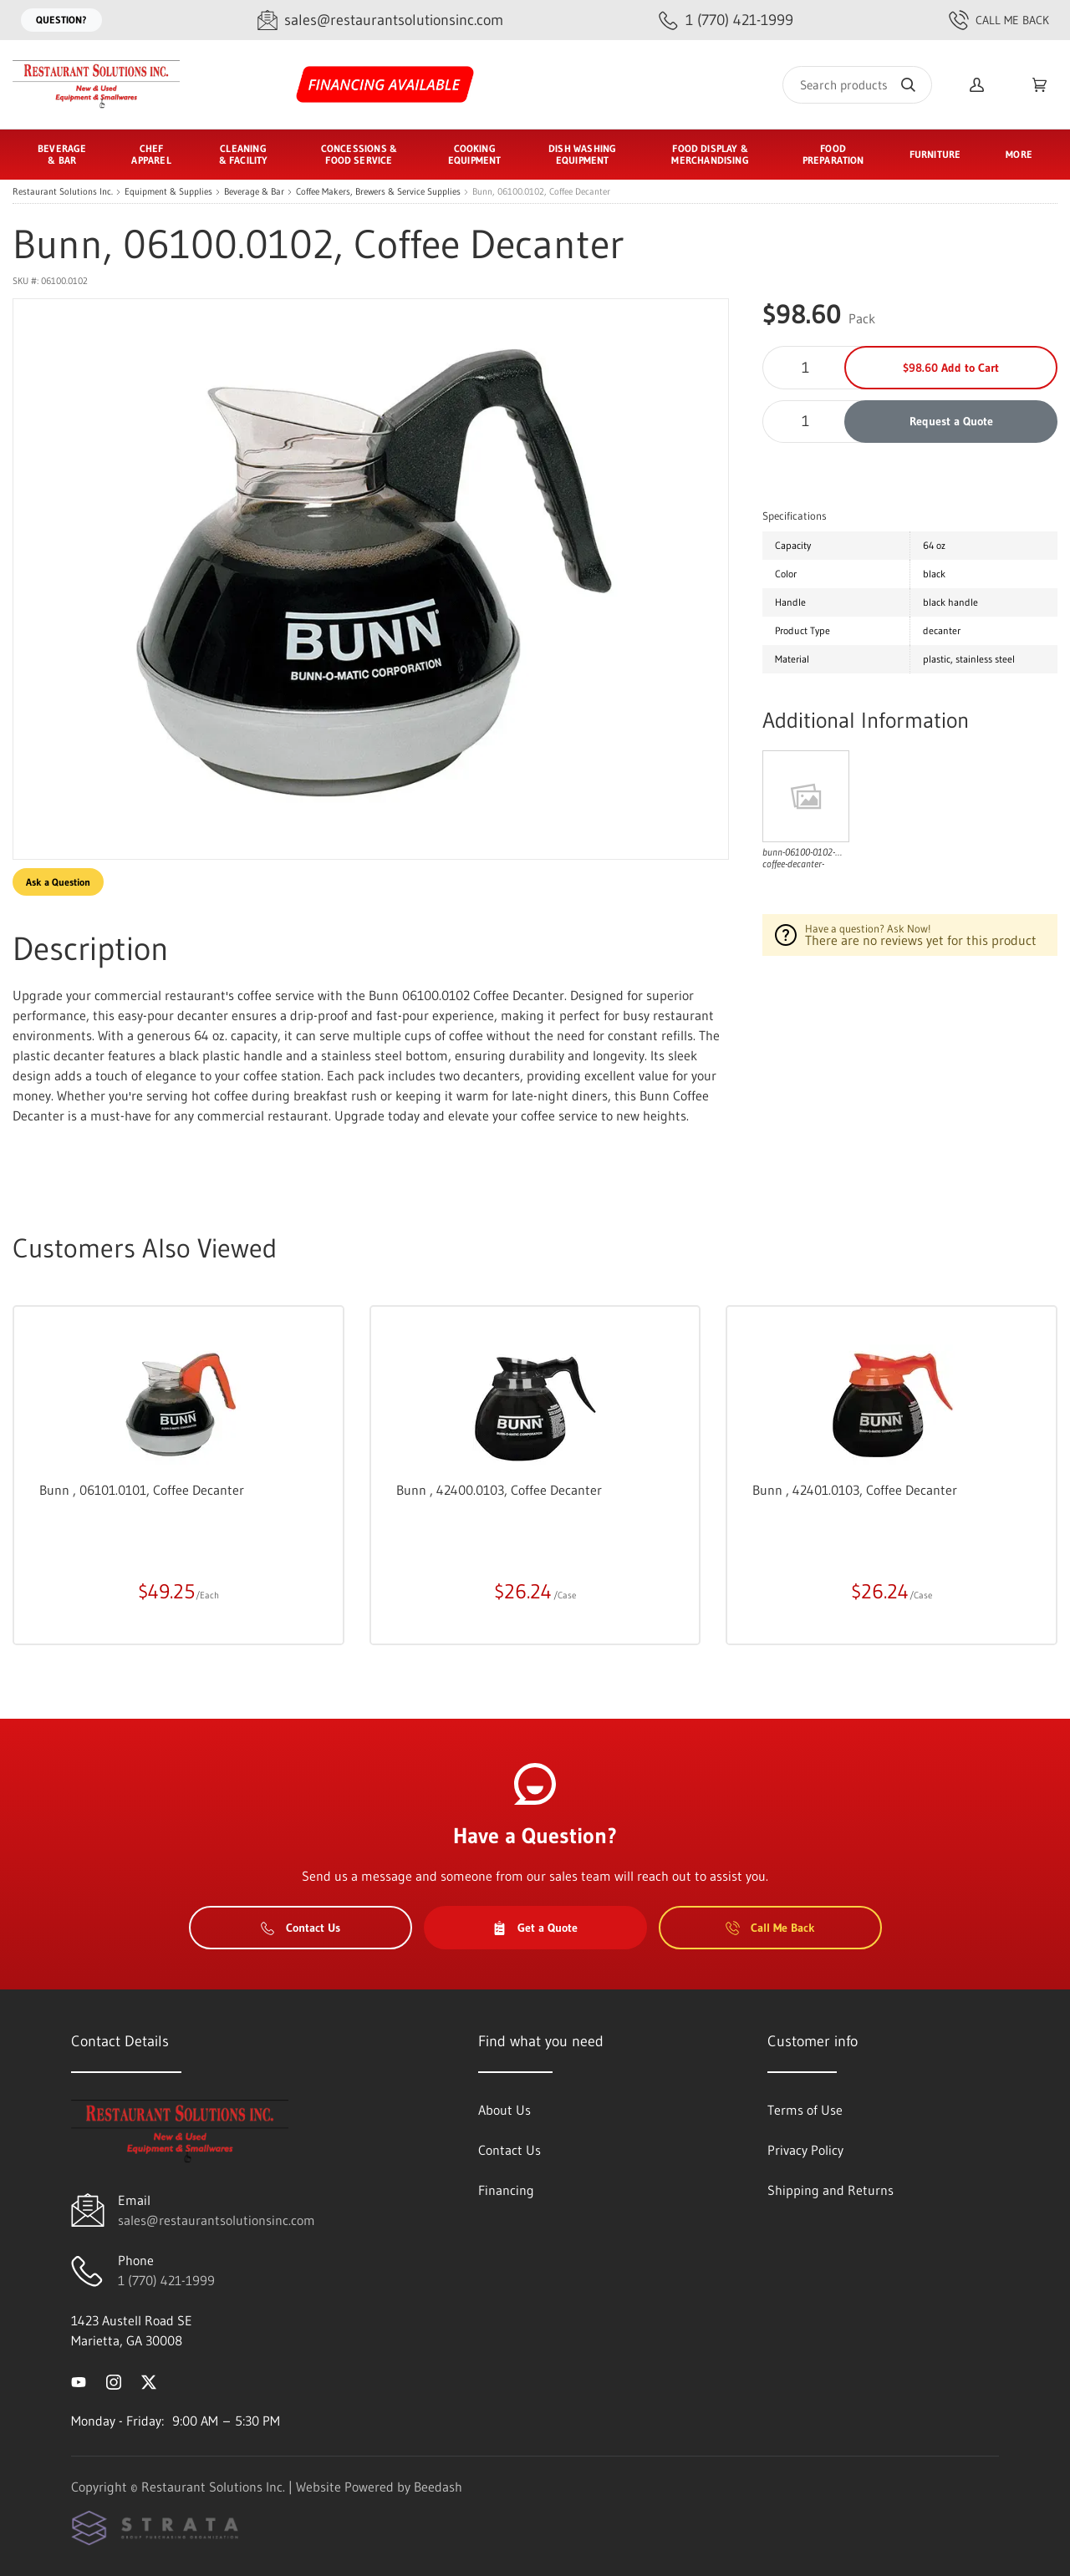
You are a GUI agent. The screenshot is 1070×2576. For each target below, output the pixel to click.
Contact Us (300, 1927)
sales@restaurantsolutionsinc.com (216, 2220)
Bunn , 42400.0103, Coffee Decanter (499, 1489)
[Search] (857, 85)
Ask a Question (58, 882)
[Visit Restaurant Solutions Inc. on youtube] (78, 2380)
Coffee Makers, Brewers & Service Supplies (378, 191)
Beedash (438, 2486)
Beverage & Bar (254, 191)
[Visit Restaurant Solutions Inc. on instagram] (113, 2380)
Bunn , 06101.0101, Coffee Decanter (141, 1489)
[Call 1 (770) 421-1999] (726, 20)
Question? (61, 19)
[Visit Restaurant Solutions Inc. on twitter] (148, 2380)
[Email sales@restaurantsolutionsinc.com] (380, 20)
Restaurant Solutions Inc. (63, 191)
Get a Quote (535, 1927)
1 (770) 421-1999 (166, 2280)
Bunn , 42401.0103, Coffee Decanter (854, 1489)
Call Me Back (999, 20)
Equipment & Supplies (168, 191)
